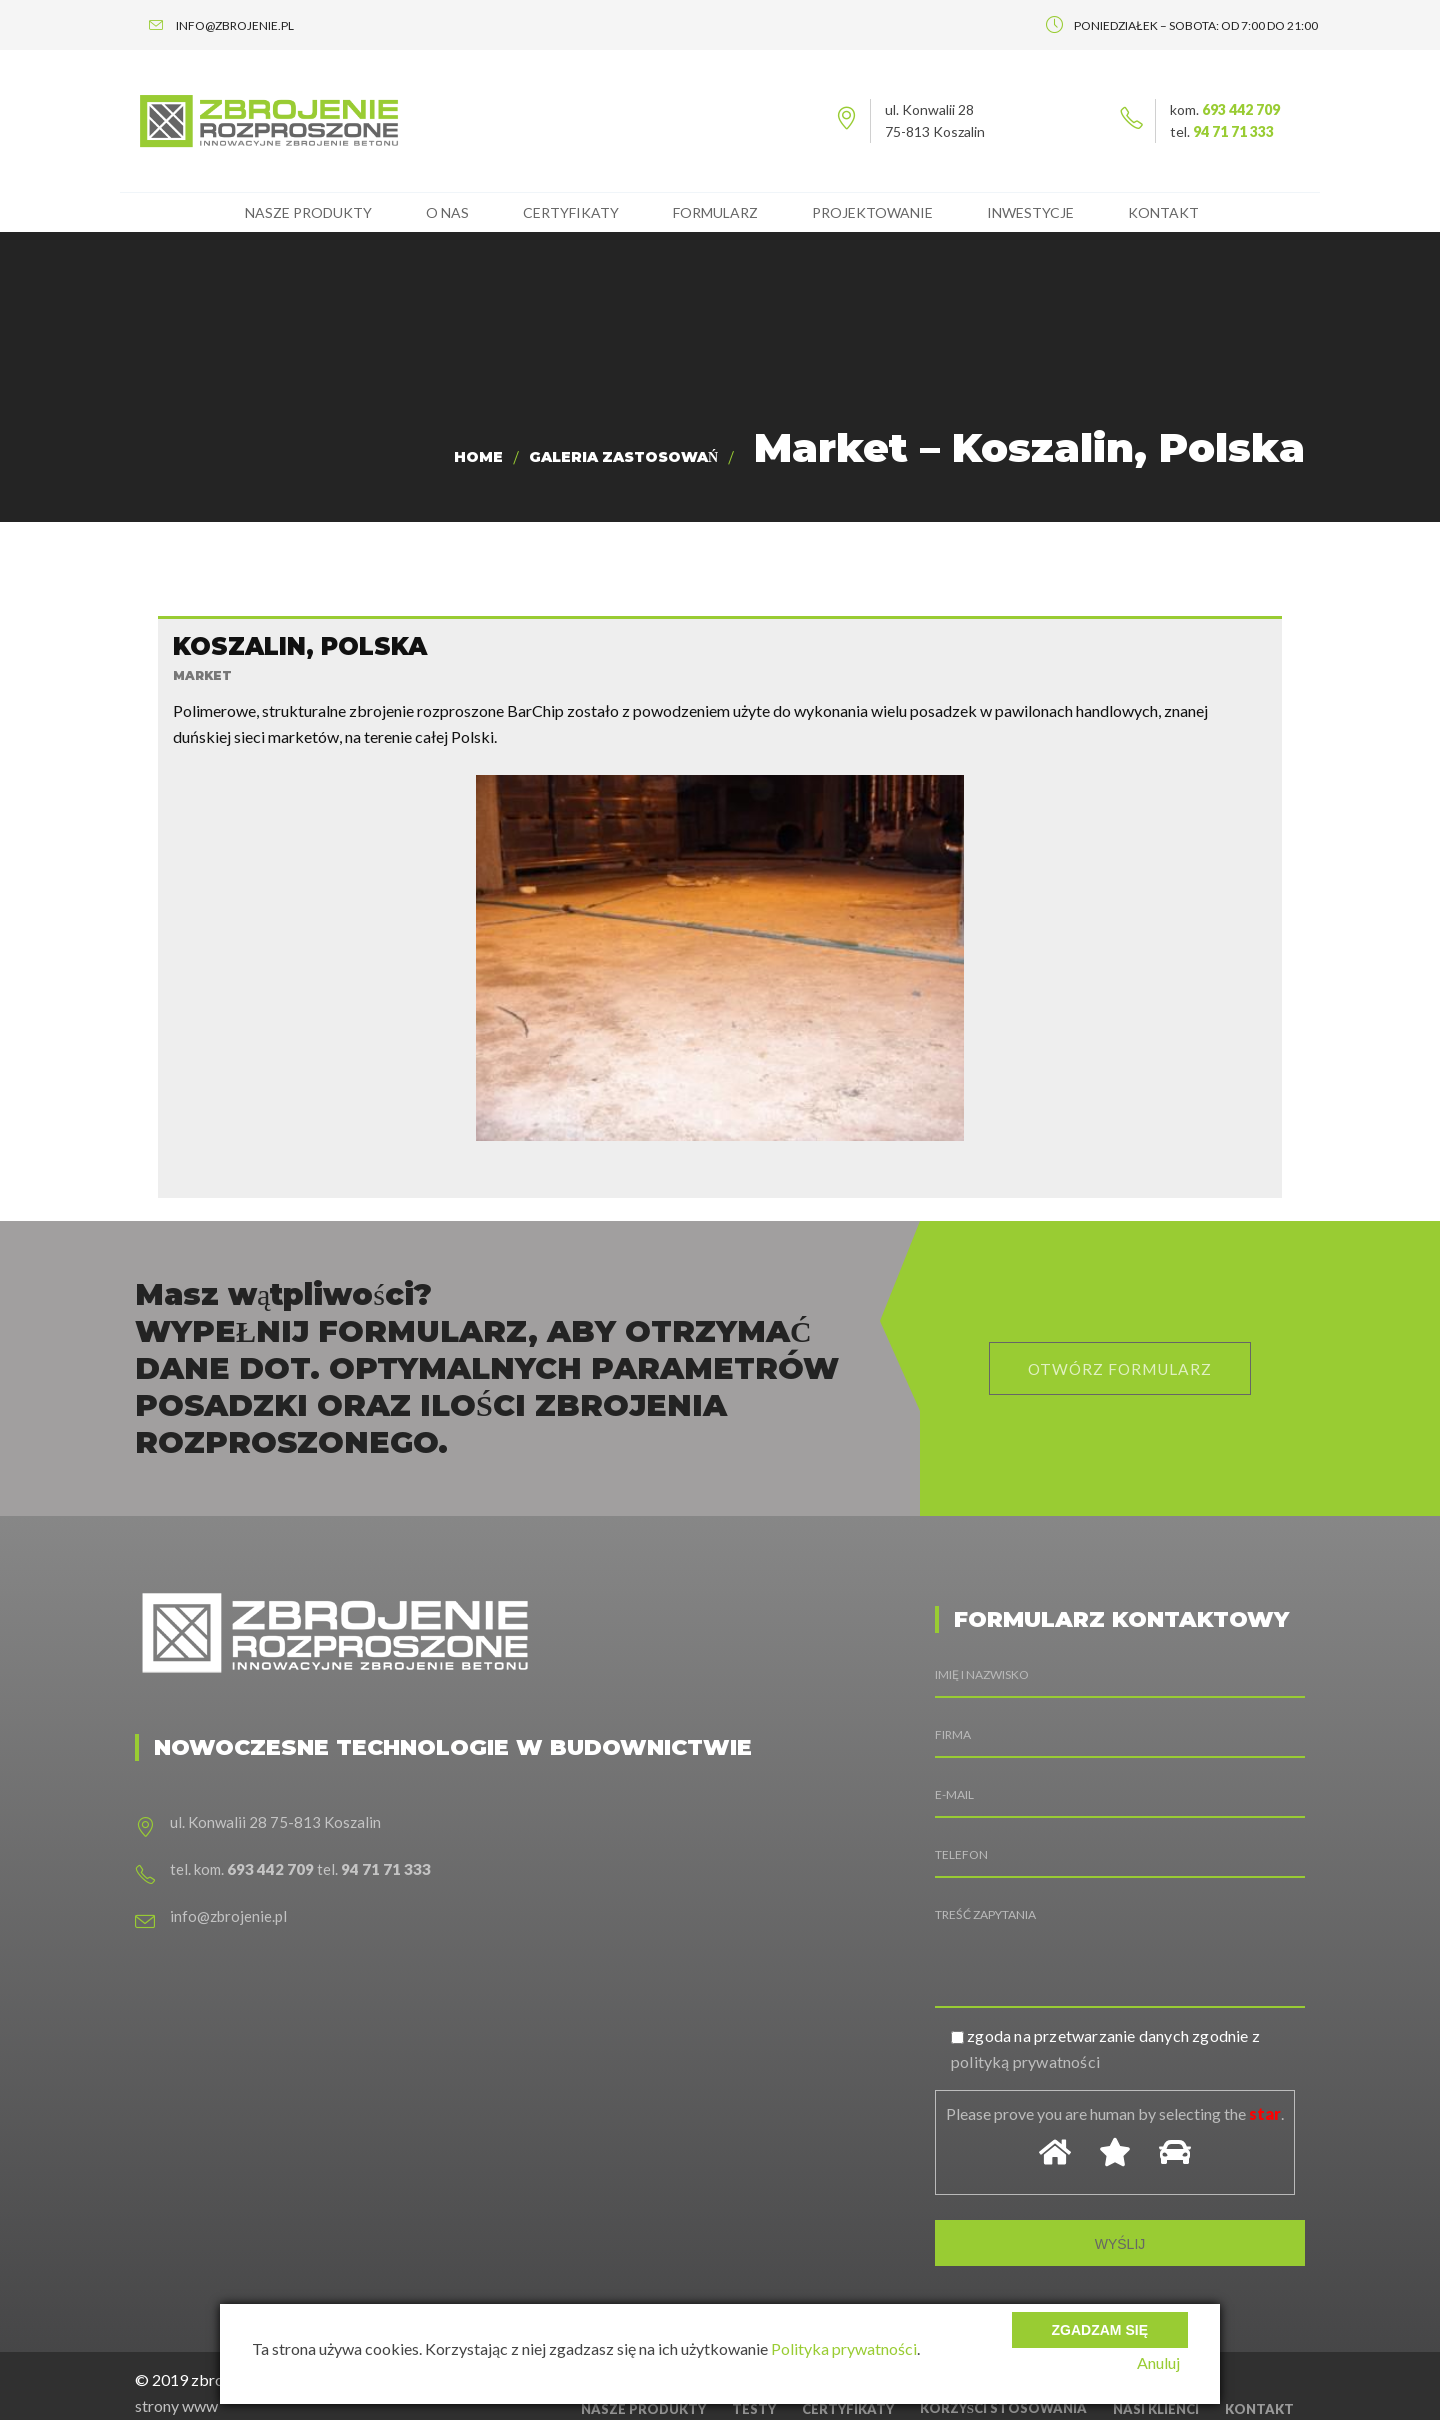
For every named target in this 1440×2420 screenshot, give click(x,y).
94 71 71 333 (1233, 131)
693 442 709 (1241, 109)
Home (478, 457)
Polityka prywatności (844, 2348)
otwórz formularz (1120, 1324)
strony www (176, 2361)
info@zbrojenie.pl (228, 1872)
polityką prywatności (1025, 2017)
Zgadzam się (1100, 2320)
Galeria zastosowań (623, 457)
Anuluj (1166, 2362)
